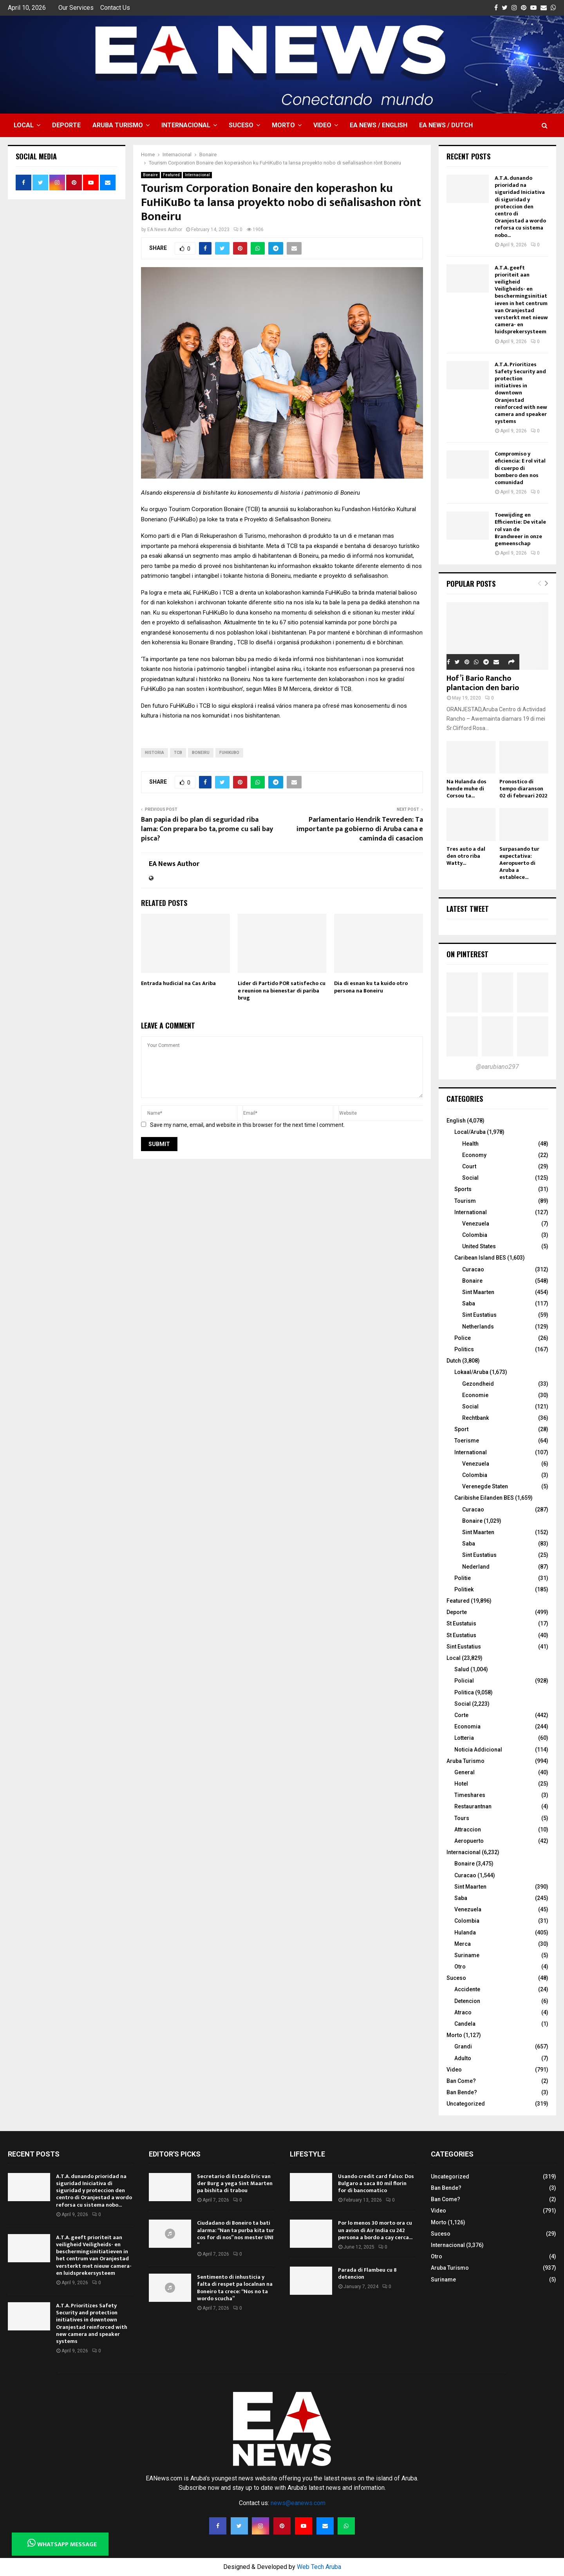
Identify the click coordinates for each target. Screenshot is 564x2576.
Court (469, 1166)
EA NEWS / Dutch (446, 125)
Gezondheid (478, 1384)
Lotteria (464, 1738)
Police (462, 1338)
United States (479, 1246)
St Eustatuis (461, 1623)
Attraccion (467, 1829)
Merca (462, 1944)
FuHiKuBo (229, 752)
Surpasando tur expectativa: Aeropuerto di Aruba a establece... (519, 863)
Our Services (76, 7)
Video (322, 125)
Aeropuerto (469, 1841)
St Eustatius (461, 1635)
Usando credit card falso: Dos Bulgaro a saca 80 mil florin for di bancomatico (376, 2183)
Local (24, 125)
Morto (283, 125)
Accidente (467, 1989)
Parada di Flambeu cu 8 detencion (367, 2273)
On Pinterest (467, 954)
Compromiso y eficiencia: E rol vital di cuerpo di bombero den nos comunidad (520, 468)
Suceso (241, 125)
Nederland (476, 1567)
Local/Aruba (470, 1132)
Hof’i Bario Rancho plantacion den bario (482, 683)
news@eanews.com (298, 2503)
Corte (461, 1715)
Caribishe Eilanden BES (484, 1498)
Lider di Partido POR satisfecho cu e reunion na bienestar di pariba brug (281, 990)
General (464, 1772)
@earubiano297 (497, 1066)
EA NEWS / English (378, 125)
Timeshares (469, 1795)
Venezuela (475, 1223)
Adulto (462, 2058)
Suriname (466, 1955)
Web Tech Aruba (319, 2567)
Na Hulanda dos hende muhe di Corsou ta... (466, 788)
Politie (462, 1578)
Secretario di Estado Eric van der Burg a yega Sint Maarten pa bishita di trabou (235, 2183)
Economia (467, 1726)
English (456, 1120)
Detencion (467, 2001)
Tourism (465, 1201)
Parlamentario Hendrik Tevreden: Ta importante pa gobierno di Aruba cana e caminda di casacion (359, 829)
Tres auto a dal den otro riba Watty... (465, 856)
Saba (468, 1303)
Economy (474, 1155)
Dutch (453, 1361)
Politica (464, 1692)
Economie (475, 1395)
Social (470, 1178)
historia (154, 752)
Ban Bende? (461, 2092)
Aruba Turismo (117, 125)
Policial (464, 1681)
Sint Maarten (478, 1292)
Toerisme (466, 1440)
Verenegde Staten (485, 1486)
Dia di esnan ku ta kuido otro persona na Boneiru (371, 987)
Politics (464, 1349)
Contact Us (115, 7)
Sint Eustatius (479, 1315)
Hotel (461, 1784)
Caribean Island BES (480, 1258)
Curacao (473, 1269)
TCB (178, 752)
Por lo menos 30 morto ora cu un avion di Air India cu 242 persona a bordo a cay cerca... (375, 2230)
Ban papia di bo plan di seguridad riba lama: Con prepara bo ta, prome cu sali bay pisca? (207, 829)
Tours (461, 1818)
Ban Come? (461, 2081)
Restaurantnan (473, 1806)
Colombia (474, 1235)
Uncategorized (465, 2104)
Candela (464, 2024)
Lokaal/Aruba (471, 1372)
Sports (463, 1189)
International (470, 1212)
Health (470, 1144)
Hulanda (465, 1932)
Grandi (463, 2046)
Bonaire (150, 175)
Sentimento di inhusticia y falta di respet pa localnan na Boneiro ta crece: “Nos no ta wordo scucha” (235, 2287)
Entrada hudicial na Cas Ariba (178, 983)
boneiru (201, 752)
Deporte (66, 125)
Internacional (185, 125)
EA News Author (164, 229)
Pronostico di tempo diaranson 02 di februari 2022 (523, 788)
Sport (461, 1429)
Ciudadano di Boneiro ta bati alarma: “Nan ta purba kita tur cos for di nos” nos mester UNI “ (235, 2233)
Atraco (463, 2012)
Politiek (464, 1589)
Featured (171, 175)
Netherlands (478, 1326)
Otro (460, 1966)
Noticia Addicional (478, 1749)
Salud (461, 1669)
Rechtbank (475, 1418)
